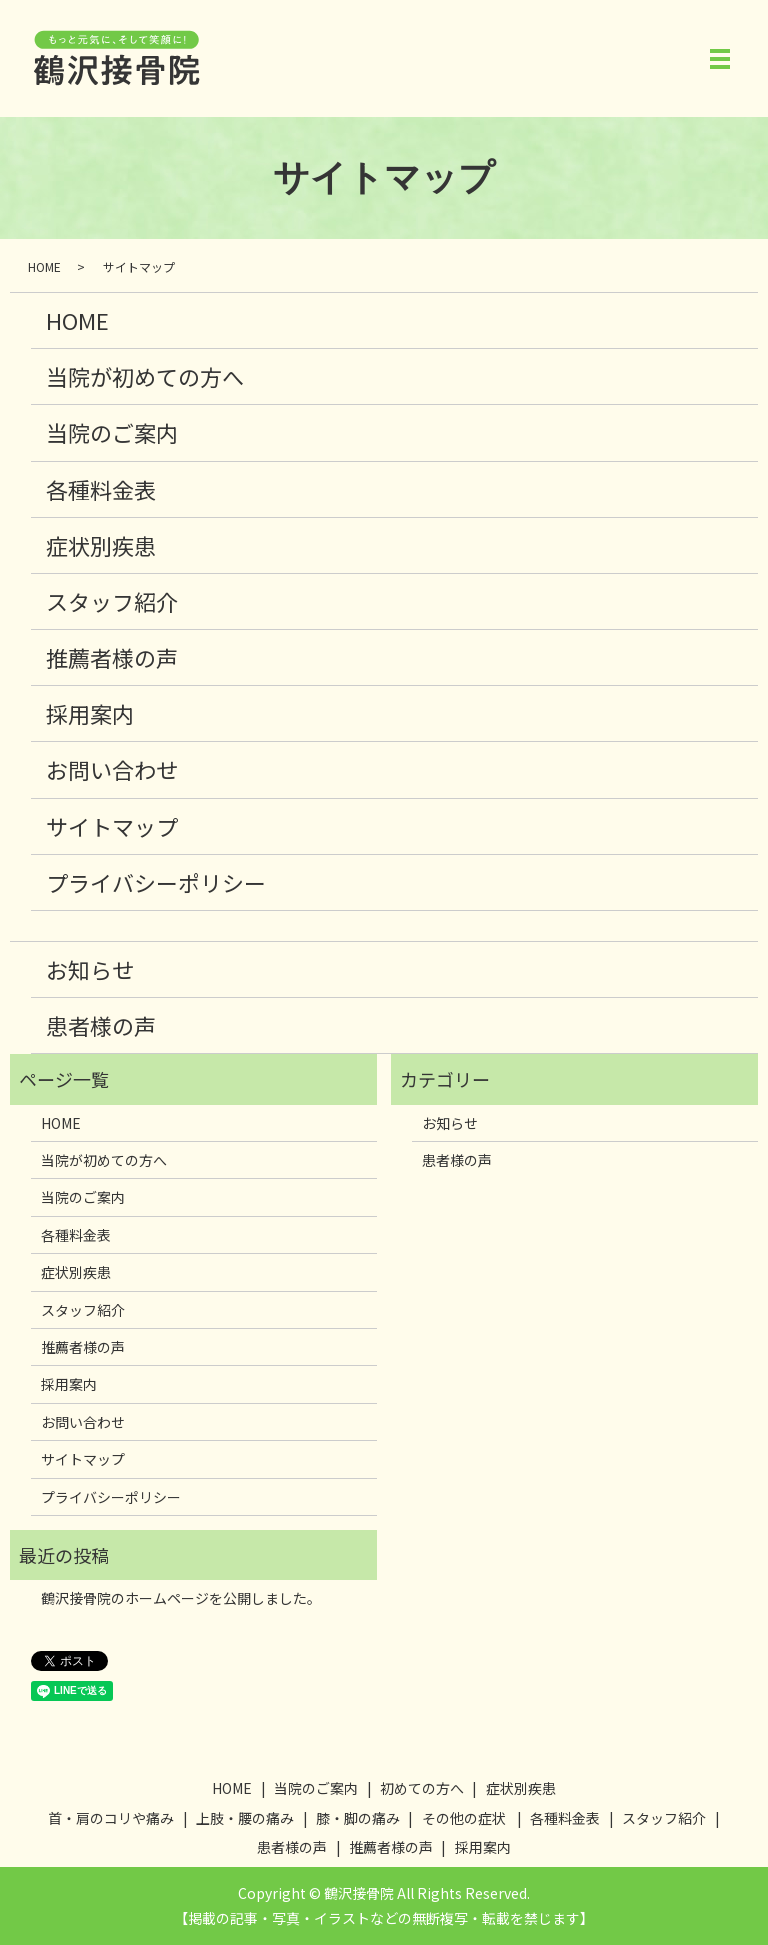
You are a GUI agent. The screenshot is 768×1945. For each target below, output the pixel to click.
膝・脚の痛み (358, 1818)
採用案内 (90, 713)
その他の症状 (464, 1818)
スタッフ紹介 (112, 601)
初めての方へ (422, 1788)
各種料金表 (101, 489)
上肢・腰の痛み (245, 1818)
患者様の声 (101, 1025)
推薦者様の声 (112, 657)
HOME (44, 266)
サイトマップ (112, 826)
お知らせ (90, 969)
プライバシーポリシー (156, 882)
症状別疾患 (101, 545)
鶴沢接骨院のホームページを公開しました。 (181, 1598)
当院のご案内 (112, 432)
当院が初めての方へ (145, 376)
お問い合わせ (112, 769)
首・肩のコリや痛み (111, 1818)
